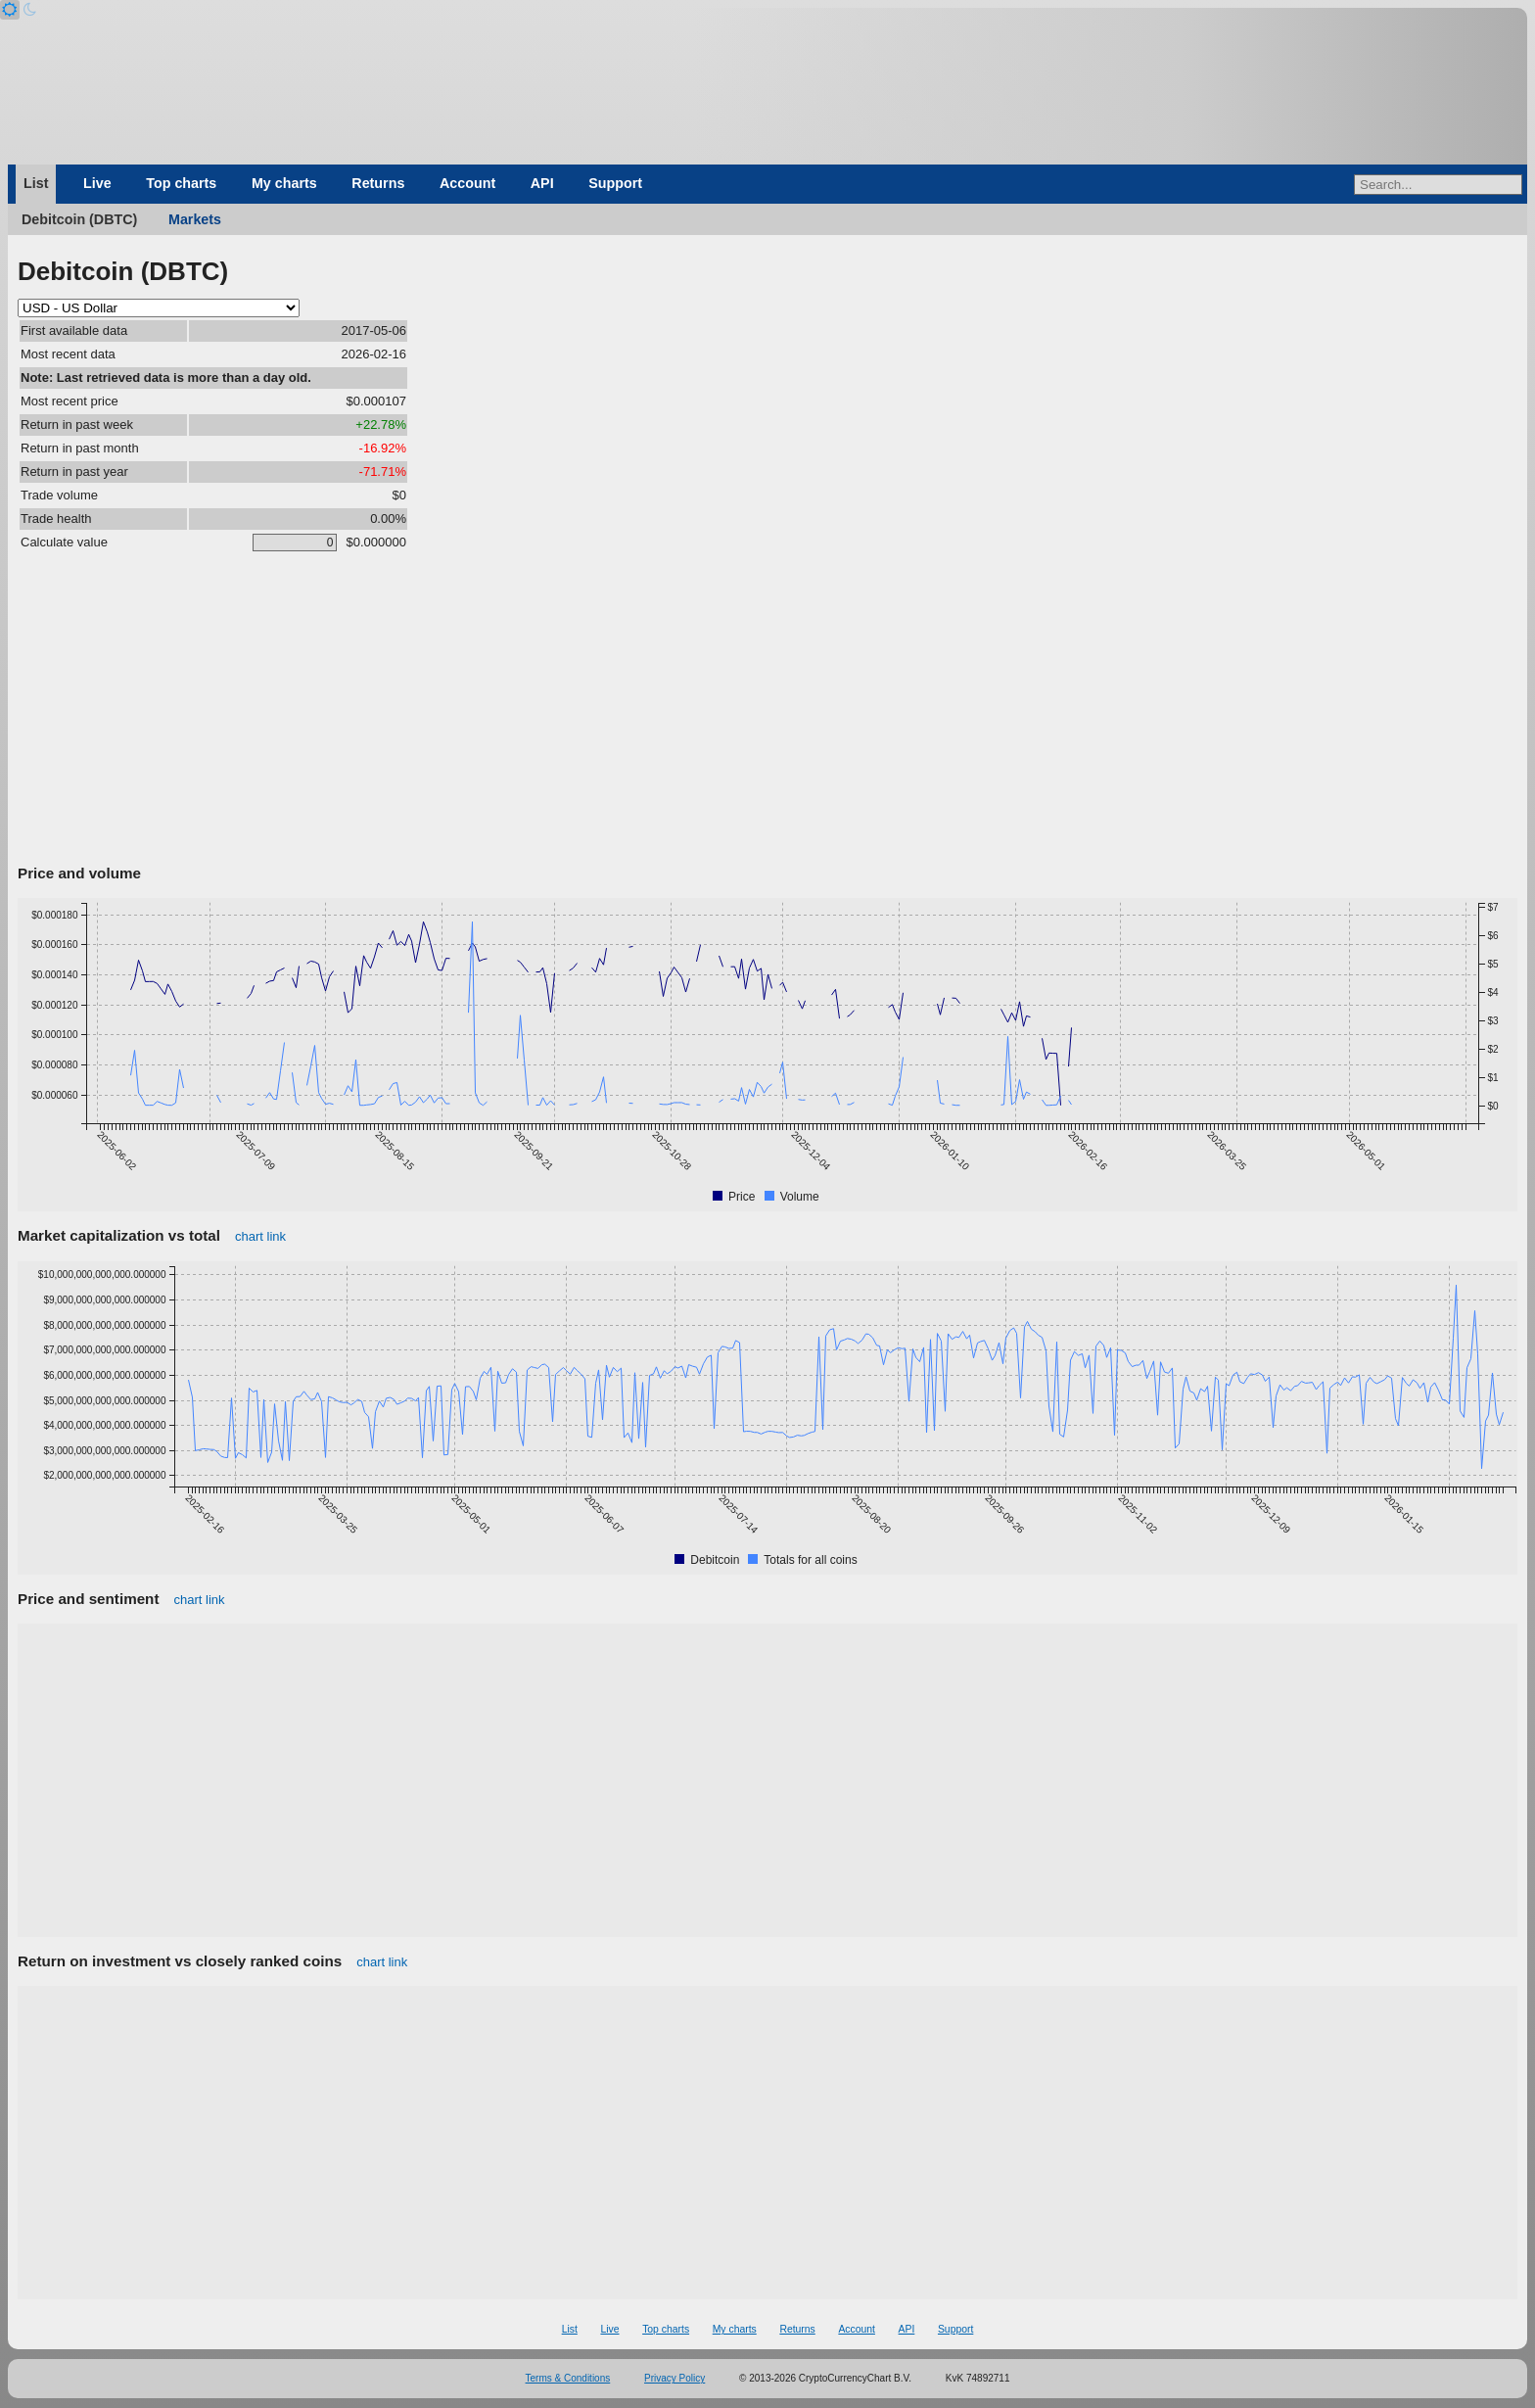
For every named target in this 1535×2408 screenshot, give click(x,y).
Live (97, 183)
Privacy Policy (674, 2378)
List (35, 183)
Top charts (181, 183)
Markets (194, 219)
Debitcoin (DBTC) (79, 219)
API (542, 183)
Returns (377, 183)
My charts (284, 183)
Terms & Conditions (568, 2378)
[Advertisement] (767, 712)
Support (615, 183)
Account (467, 183)
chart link (260, 1236)
